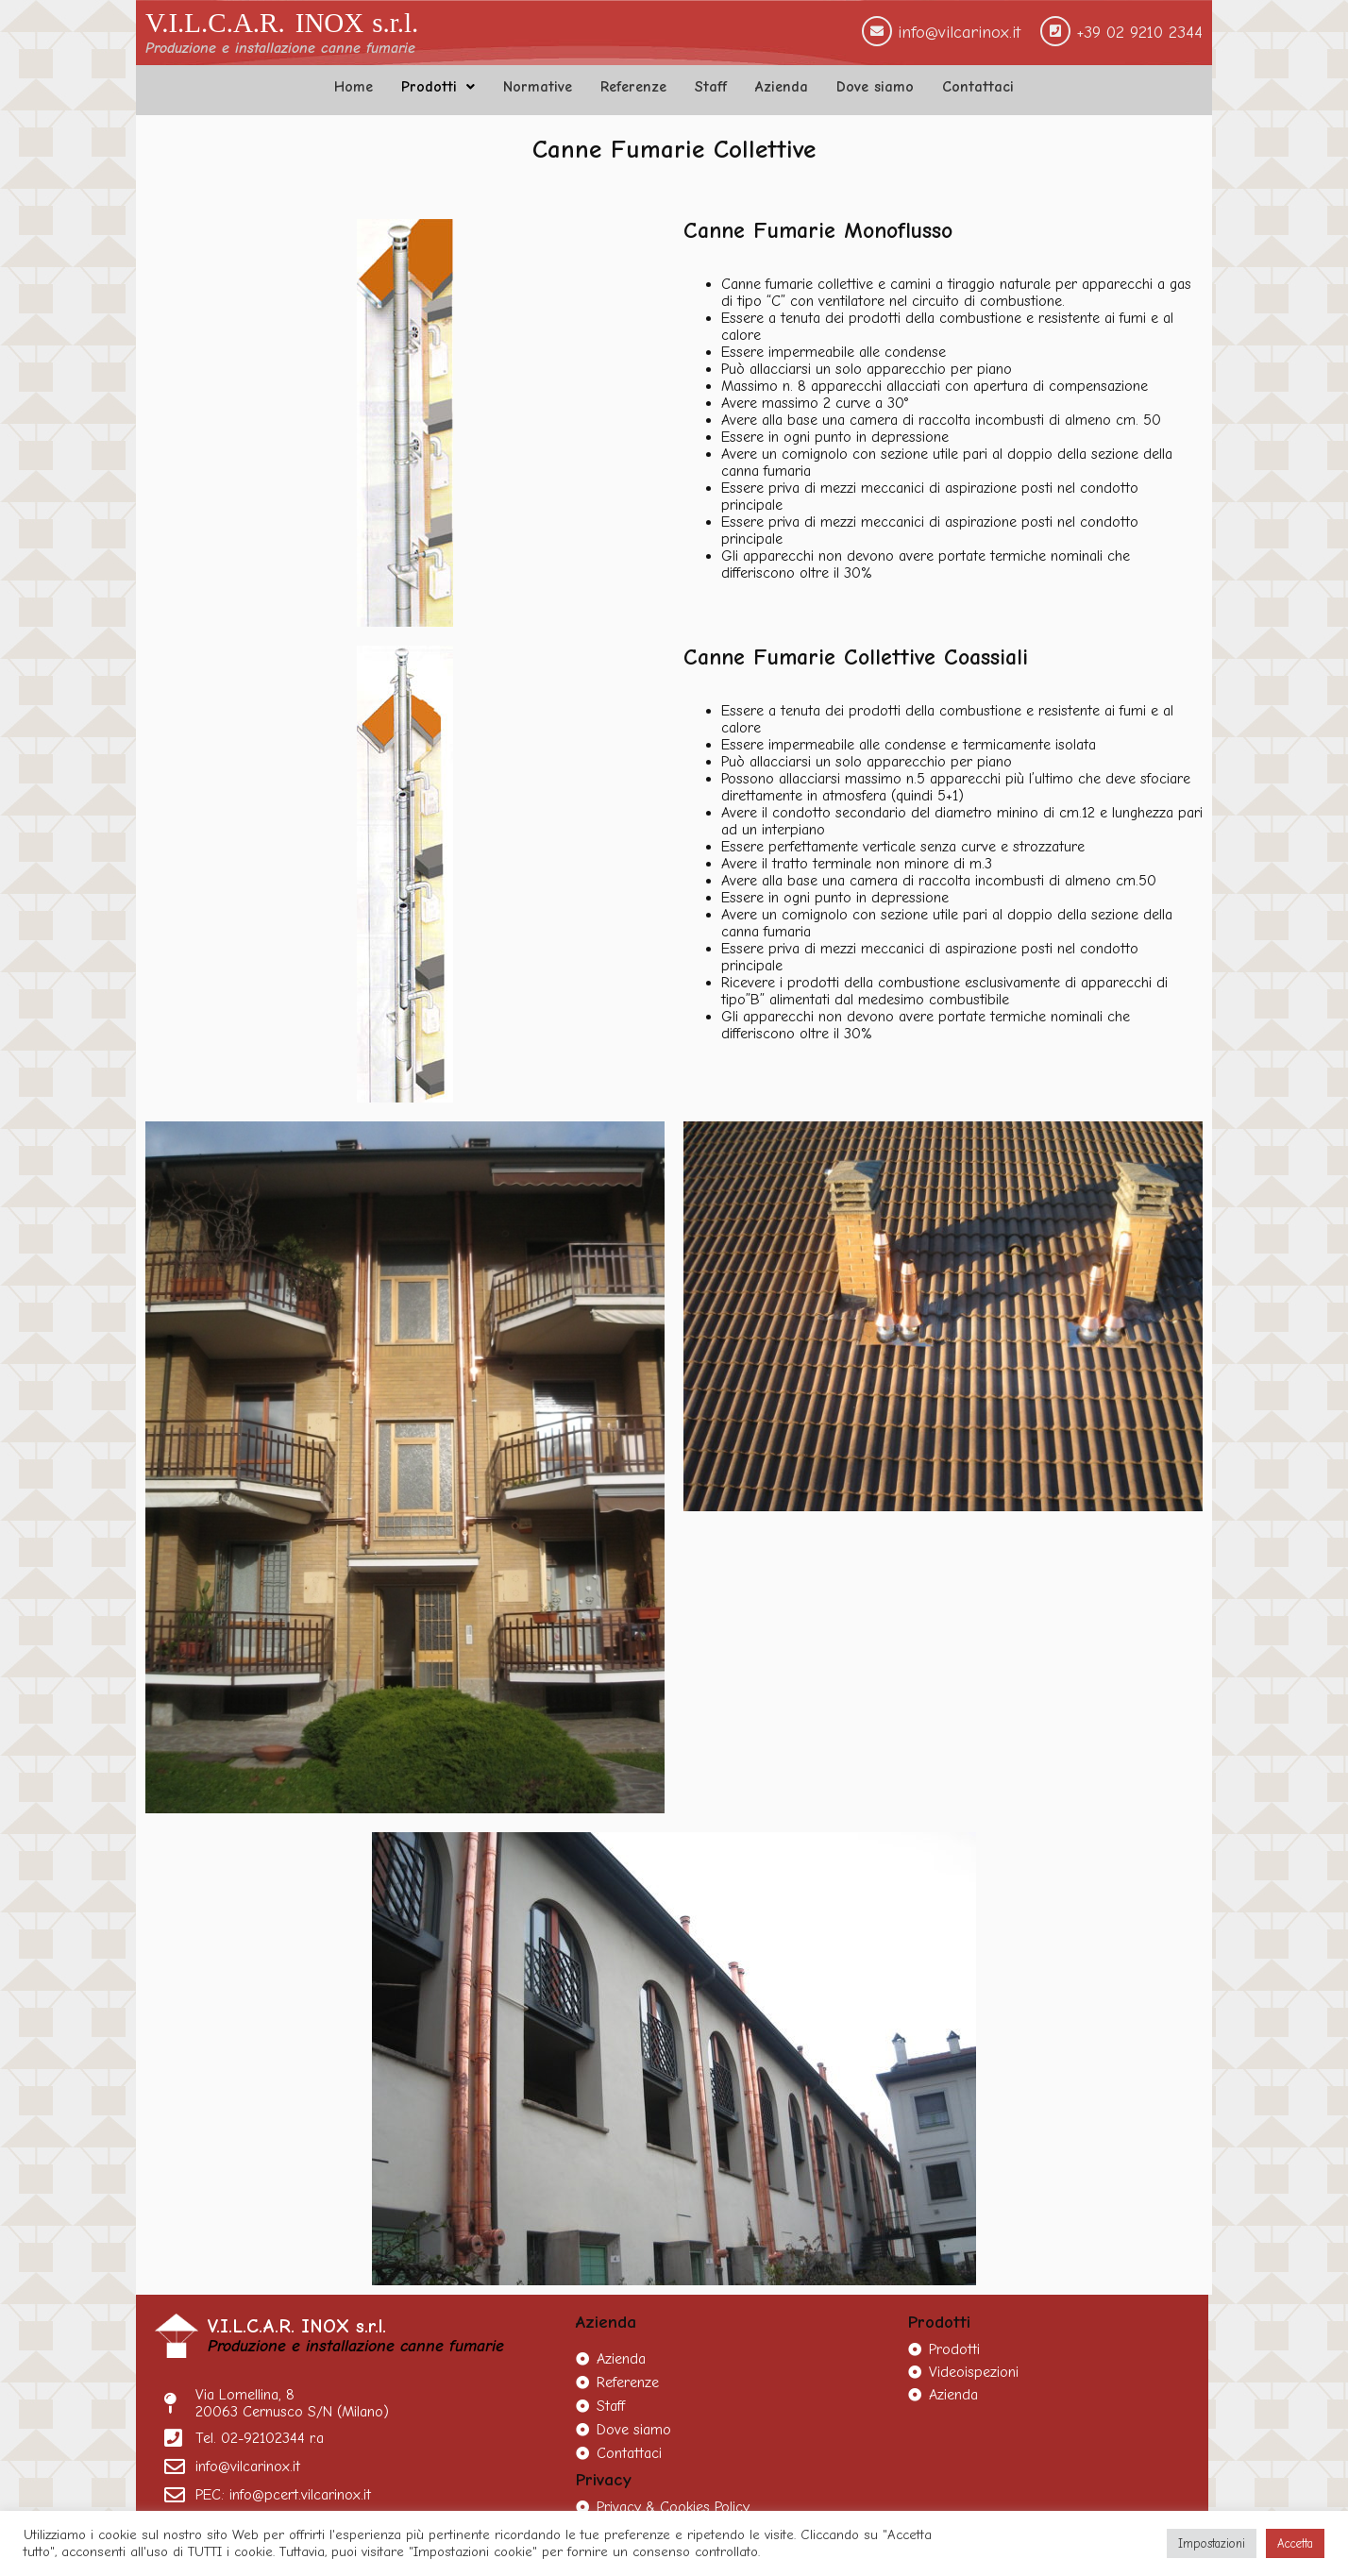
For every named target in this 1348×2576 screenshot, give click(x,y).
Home (353, 86)
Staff (711, 86)
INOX (329, 23)
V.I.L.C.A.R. (215, 23)
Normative (537, 86)
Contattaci (978, 86)
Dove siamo (875, 86)
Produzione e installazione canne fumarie (280, 48)
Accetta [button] (1295, 2543)
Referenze (633, 86)
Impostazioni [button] (1211, 2543)
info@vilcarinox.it (959, 32)
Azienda (781, 86)
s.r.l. (395, 23)
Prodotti (438, 86)
